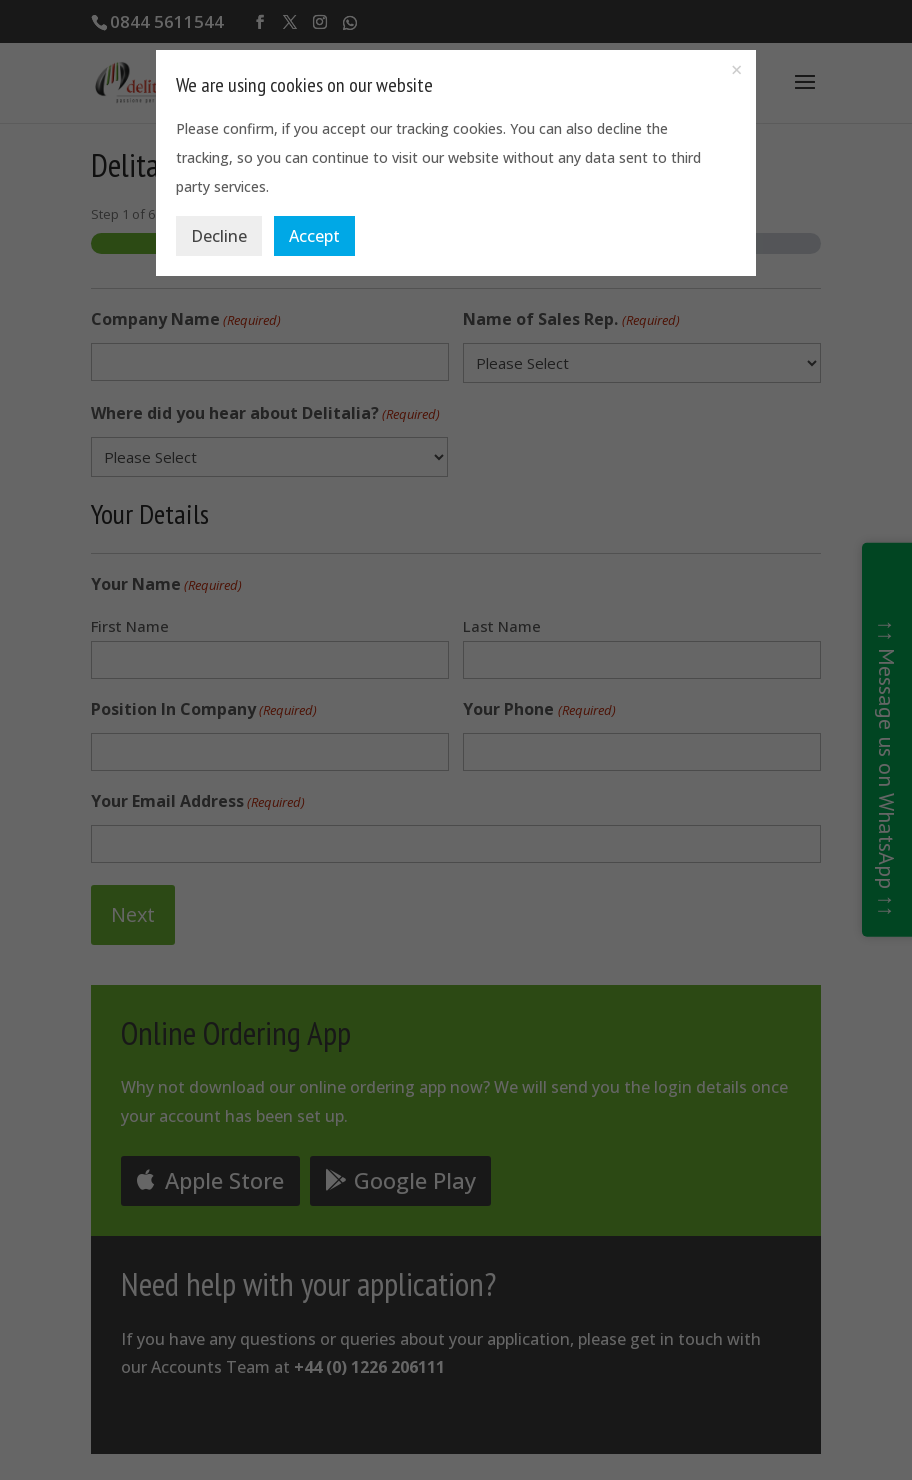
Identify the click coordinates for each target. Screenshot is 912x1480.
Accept (314, 236)
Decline (219, 236)
